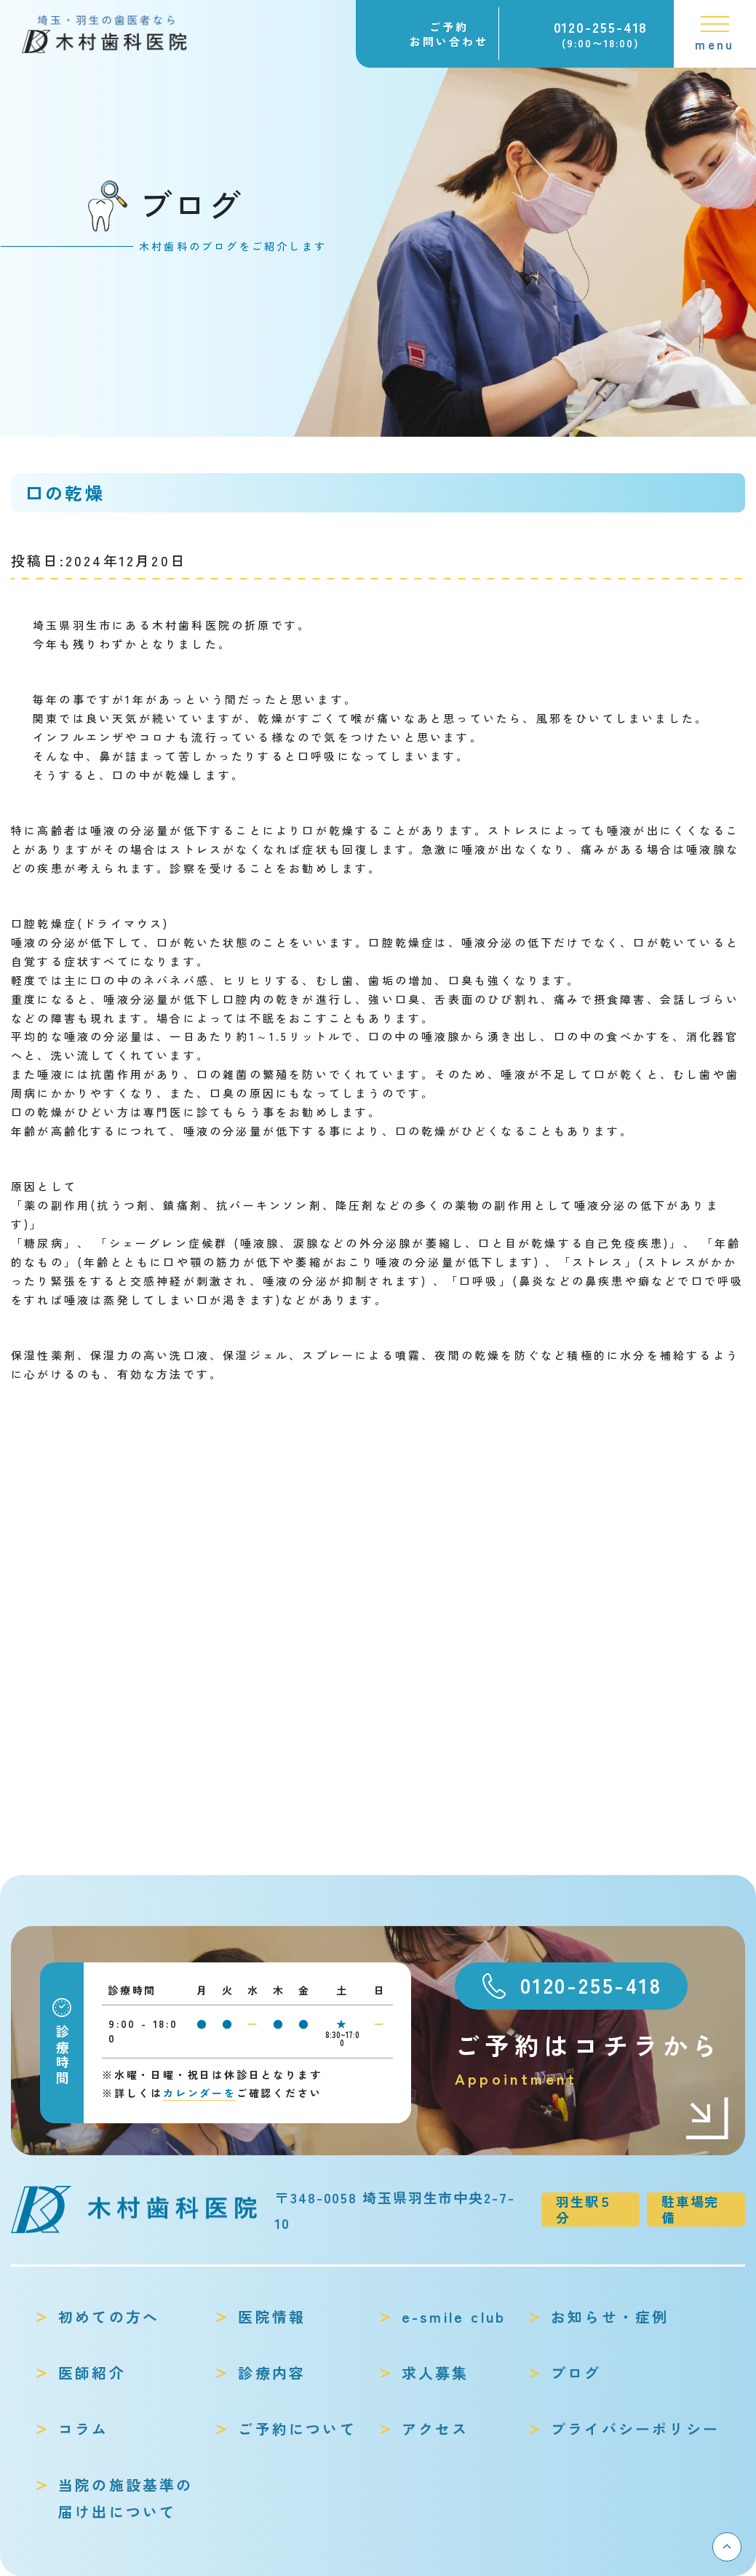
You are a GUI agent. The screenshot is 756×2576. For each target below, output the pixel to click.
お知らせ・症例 (610, 2316)
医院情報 (272, 2316)
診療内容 (272, 2372)
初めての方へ (108, 2316)
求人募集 (435, 2372)
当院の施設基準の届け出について (126, 2498)
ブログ (576, 2372)
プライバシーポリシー (635, 2428)
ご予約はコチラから (593, 2059)
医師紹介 (92, 2372)
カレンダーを (199, 2092)
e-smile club (454, 2316)
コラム (83, 2428)
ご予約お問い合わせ (449, 34)
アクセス (435, 2428)
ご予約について (297, 2428)
